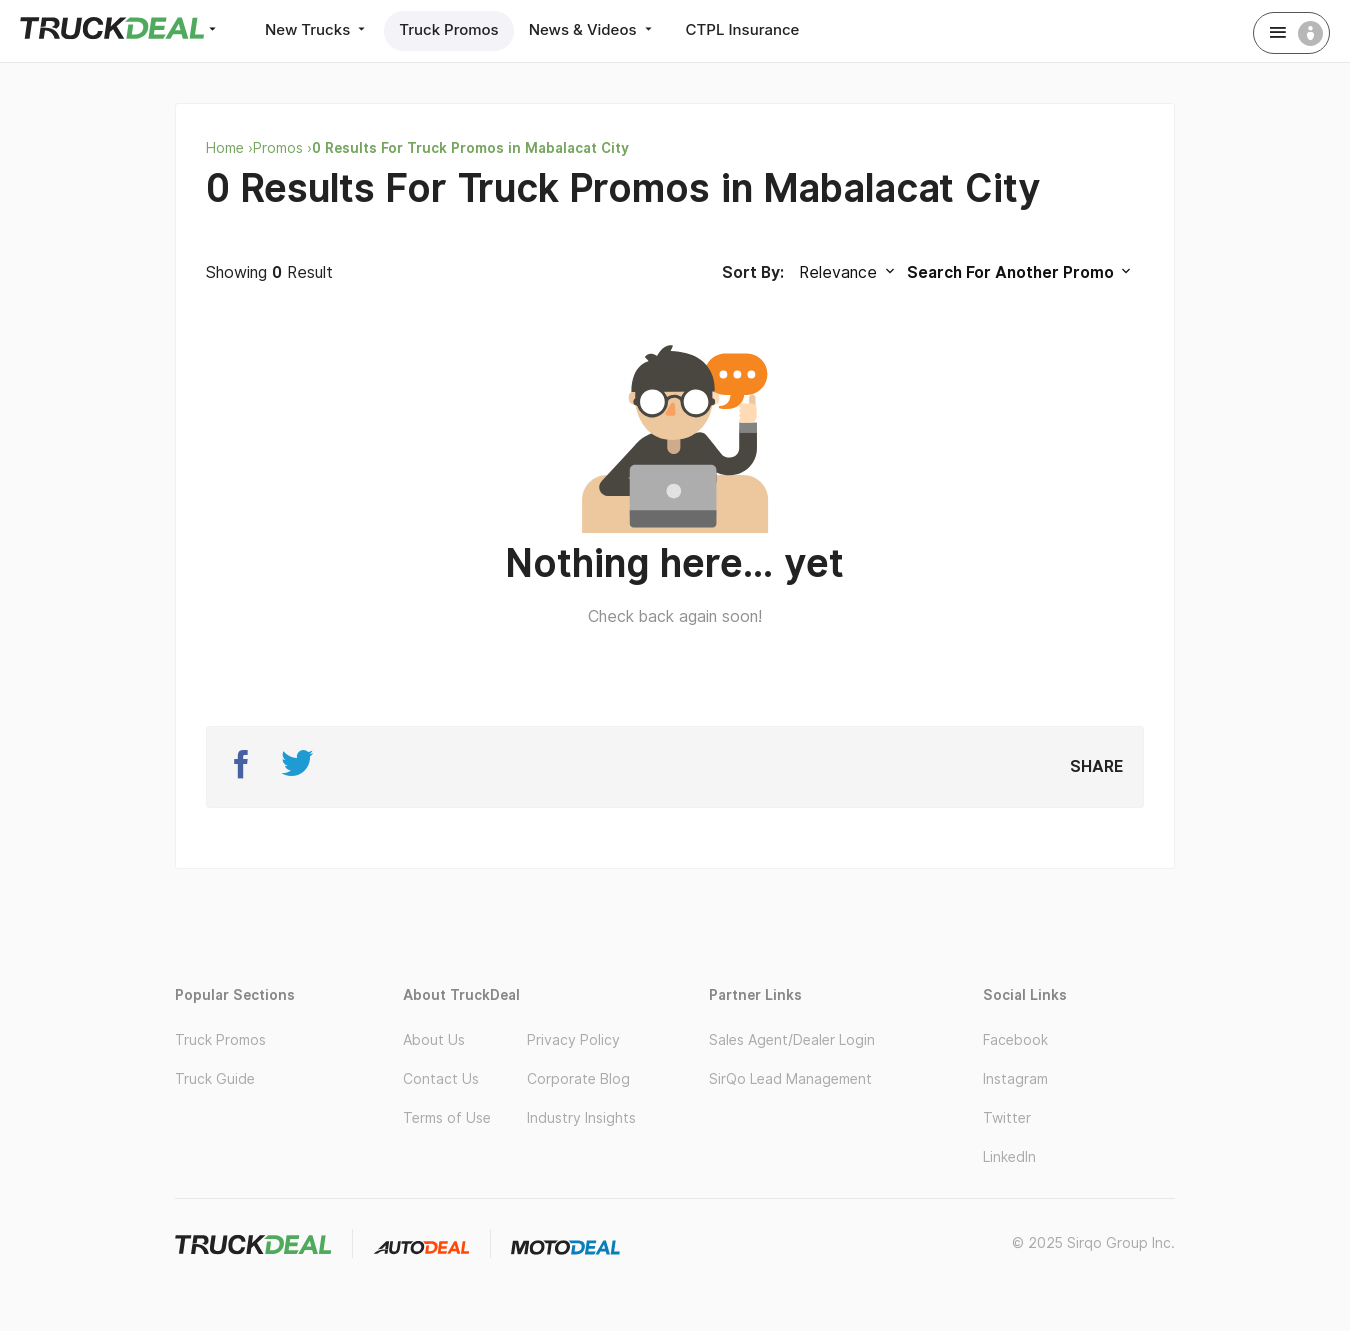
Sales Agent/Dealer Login (792, 1040)
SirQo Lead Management (790, 1079)
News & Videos (592, 29)
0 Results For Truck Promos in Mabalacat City (470, 148)
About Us (434, 1040)
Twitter (1007, 1118)
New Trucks (317, 29)
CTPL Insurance (743, 29)
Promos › (282, 148)
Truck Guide (215, 1079)
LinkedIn (1009, 1157)
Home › (229, 148)
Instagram (1015, 1079)
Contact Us (441, 1079)
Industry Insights (581, 1118)
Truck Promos (448, 29)
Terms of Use (447, 1118)
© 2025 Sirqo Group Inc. (1093, 1243)
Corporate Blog (578, 1079)
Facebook (1015, 1040)
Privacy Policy (573, 1040)
